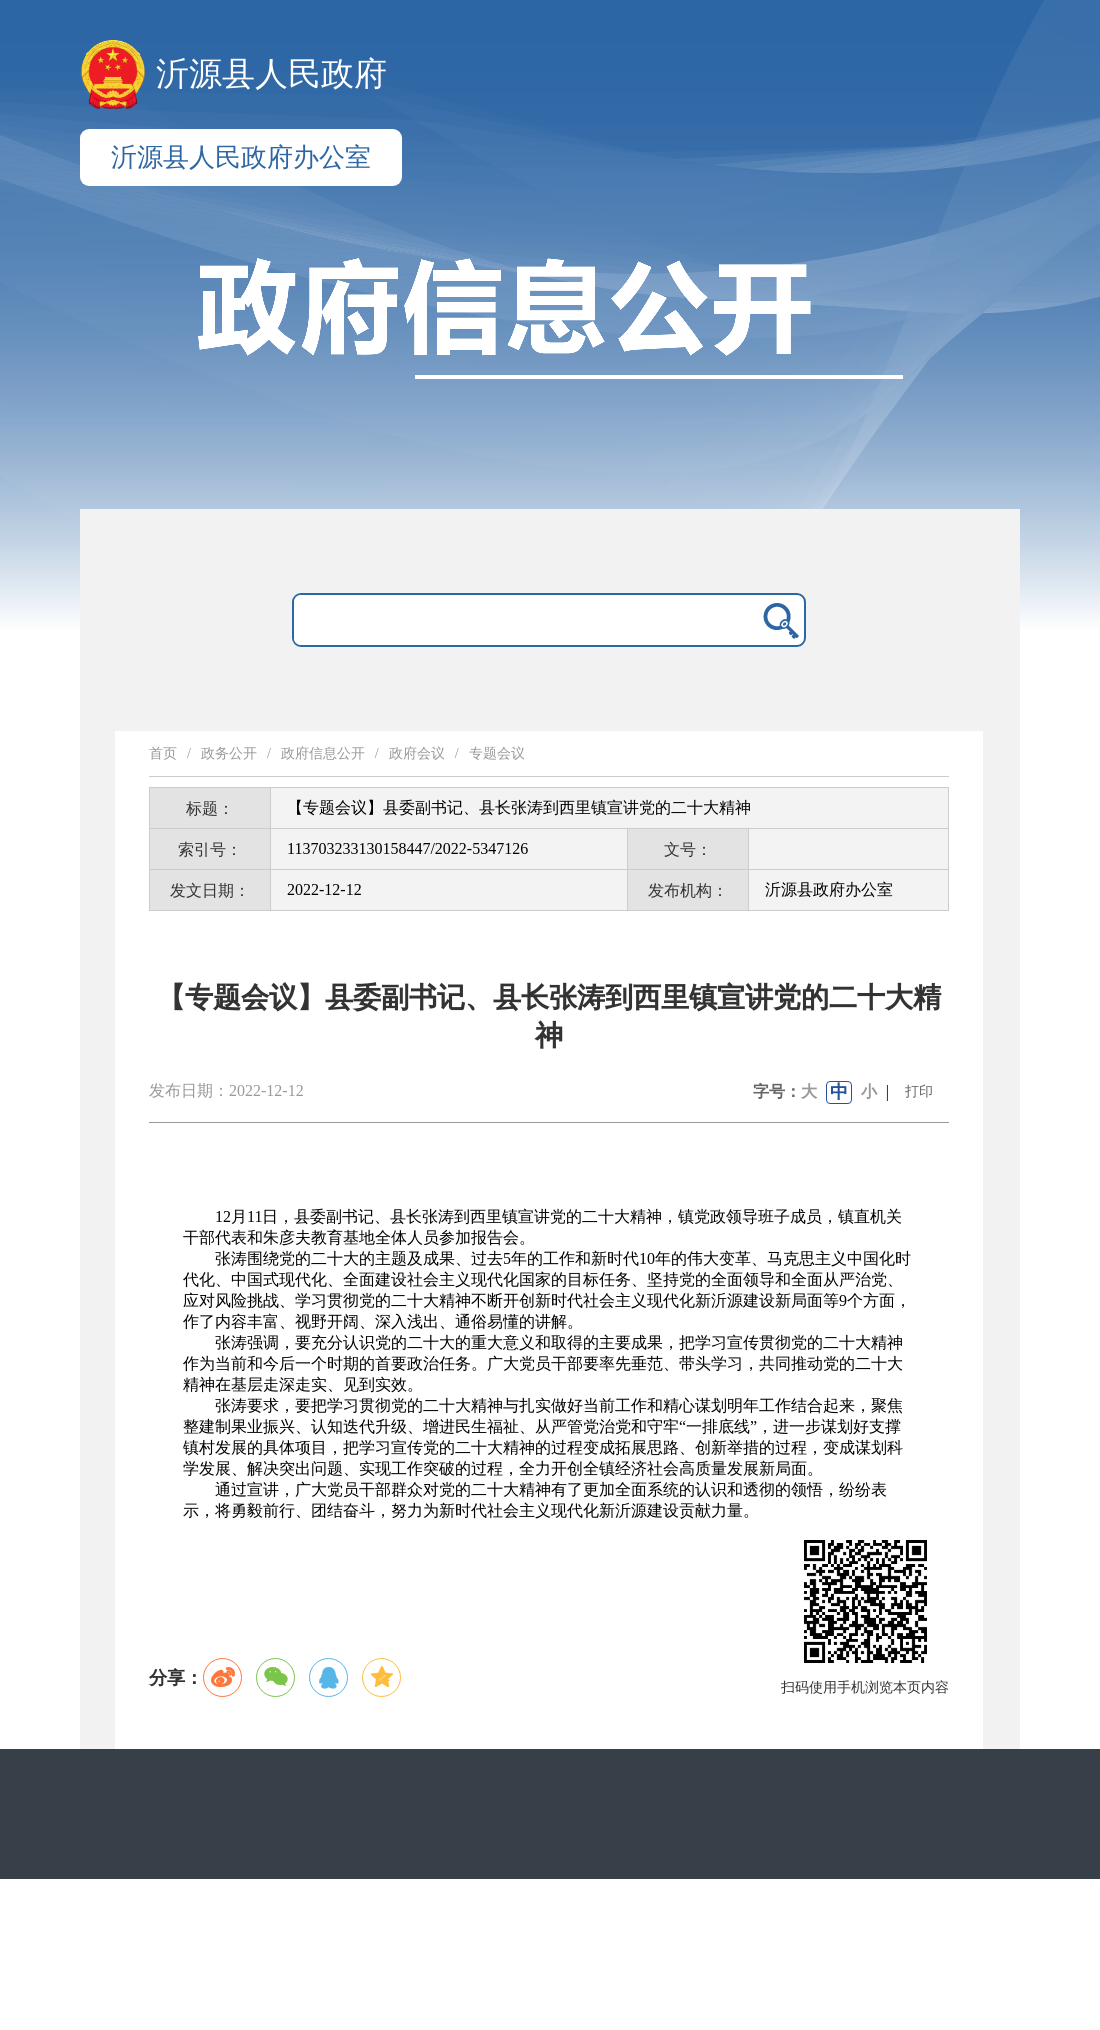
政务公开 (229, 753)
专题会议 (497, 753)
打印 (919, 1091)
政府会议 (417, 753)
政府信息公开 (323, 753)
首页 (163, 753)
